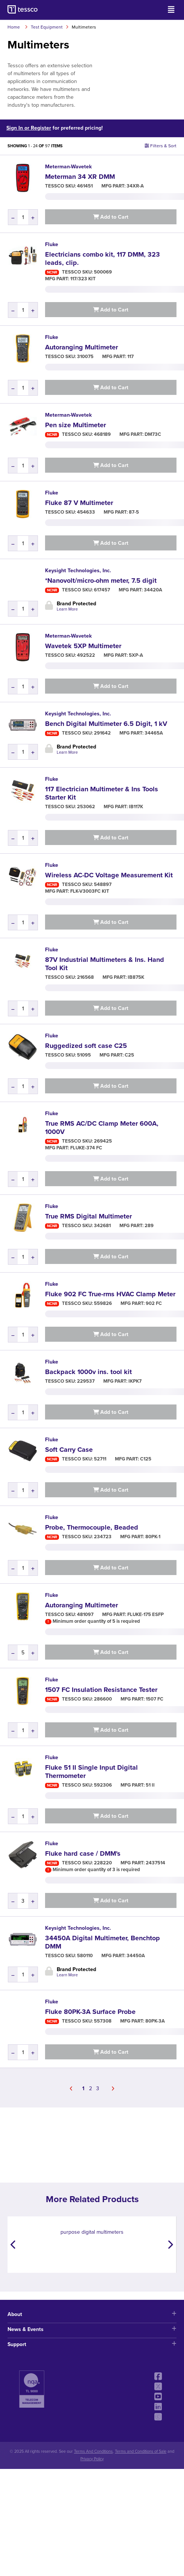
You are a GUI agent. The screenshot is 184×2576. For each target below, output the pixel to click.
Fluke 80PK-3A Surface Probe (90, 2012)
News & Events (92, 2329)
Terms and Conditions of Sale (140, 2451)
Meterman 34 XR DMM (80, 176)
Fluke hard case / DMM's (83, 1853)
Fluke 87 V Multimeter (79, 503)
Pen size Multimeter (75, 425)
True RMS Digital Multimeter (88, 1216)
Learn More (67, 609)
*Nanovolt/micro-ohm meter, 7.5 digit (101, 580)
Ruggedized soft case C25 (86, 1046)
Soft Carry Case (69, 1449)
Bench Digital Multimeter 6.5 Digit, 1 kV (106, 724)
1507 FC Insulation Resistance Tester (101, 1690)
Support (92, 2344)
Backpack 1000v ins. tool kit (88, 1372)
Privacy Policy (92, 2459)
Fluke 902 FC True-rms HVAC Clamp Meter (110, 1294)
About (92, 2314)
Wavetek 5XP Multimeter (83, 646)
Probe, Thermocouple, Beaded (91, 1527)
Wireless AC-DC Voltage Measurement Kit (109, 875)
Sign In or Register (28, 128)
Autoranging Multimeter (81, 347)
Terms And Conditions (93, 2451)
